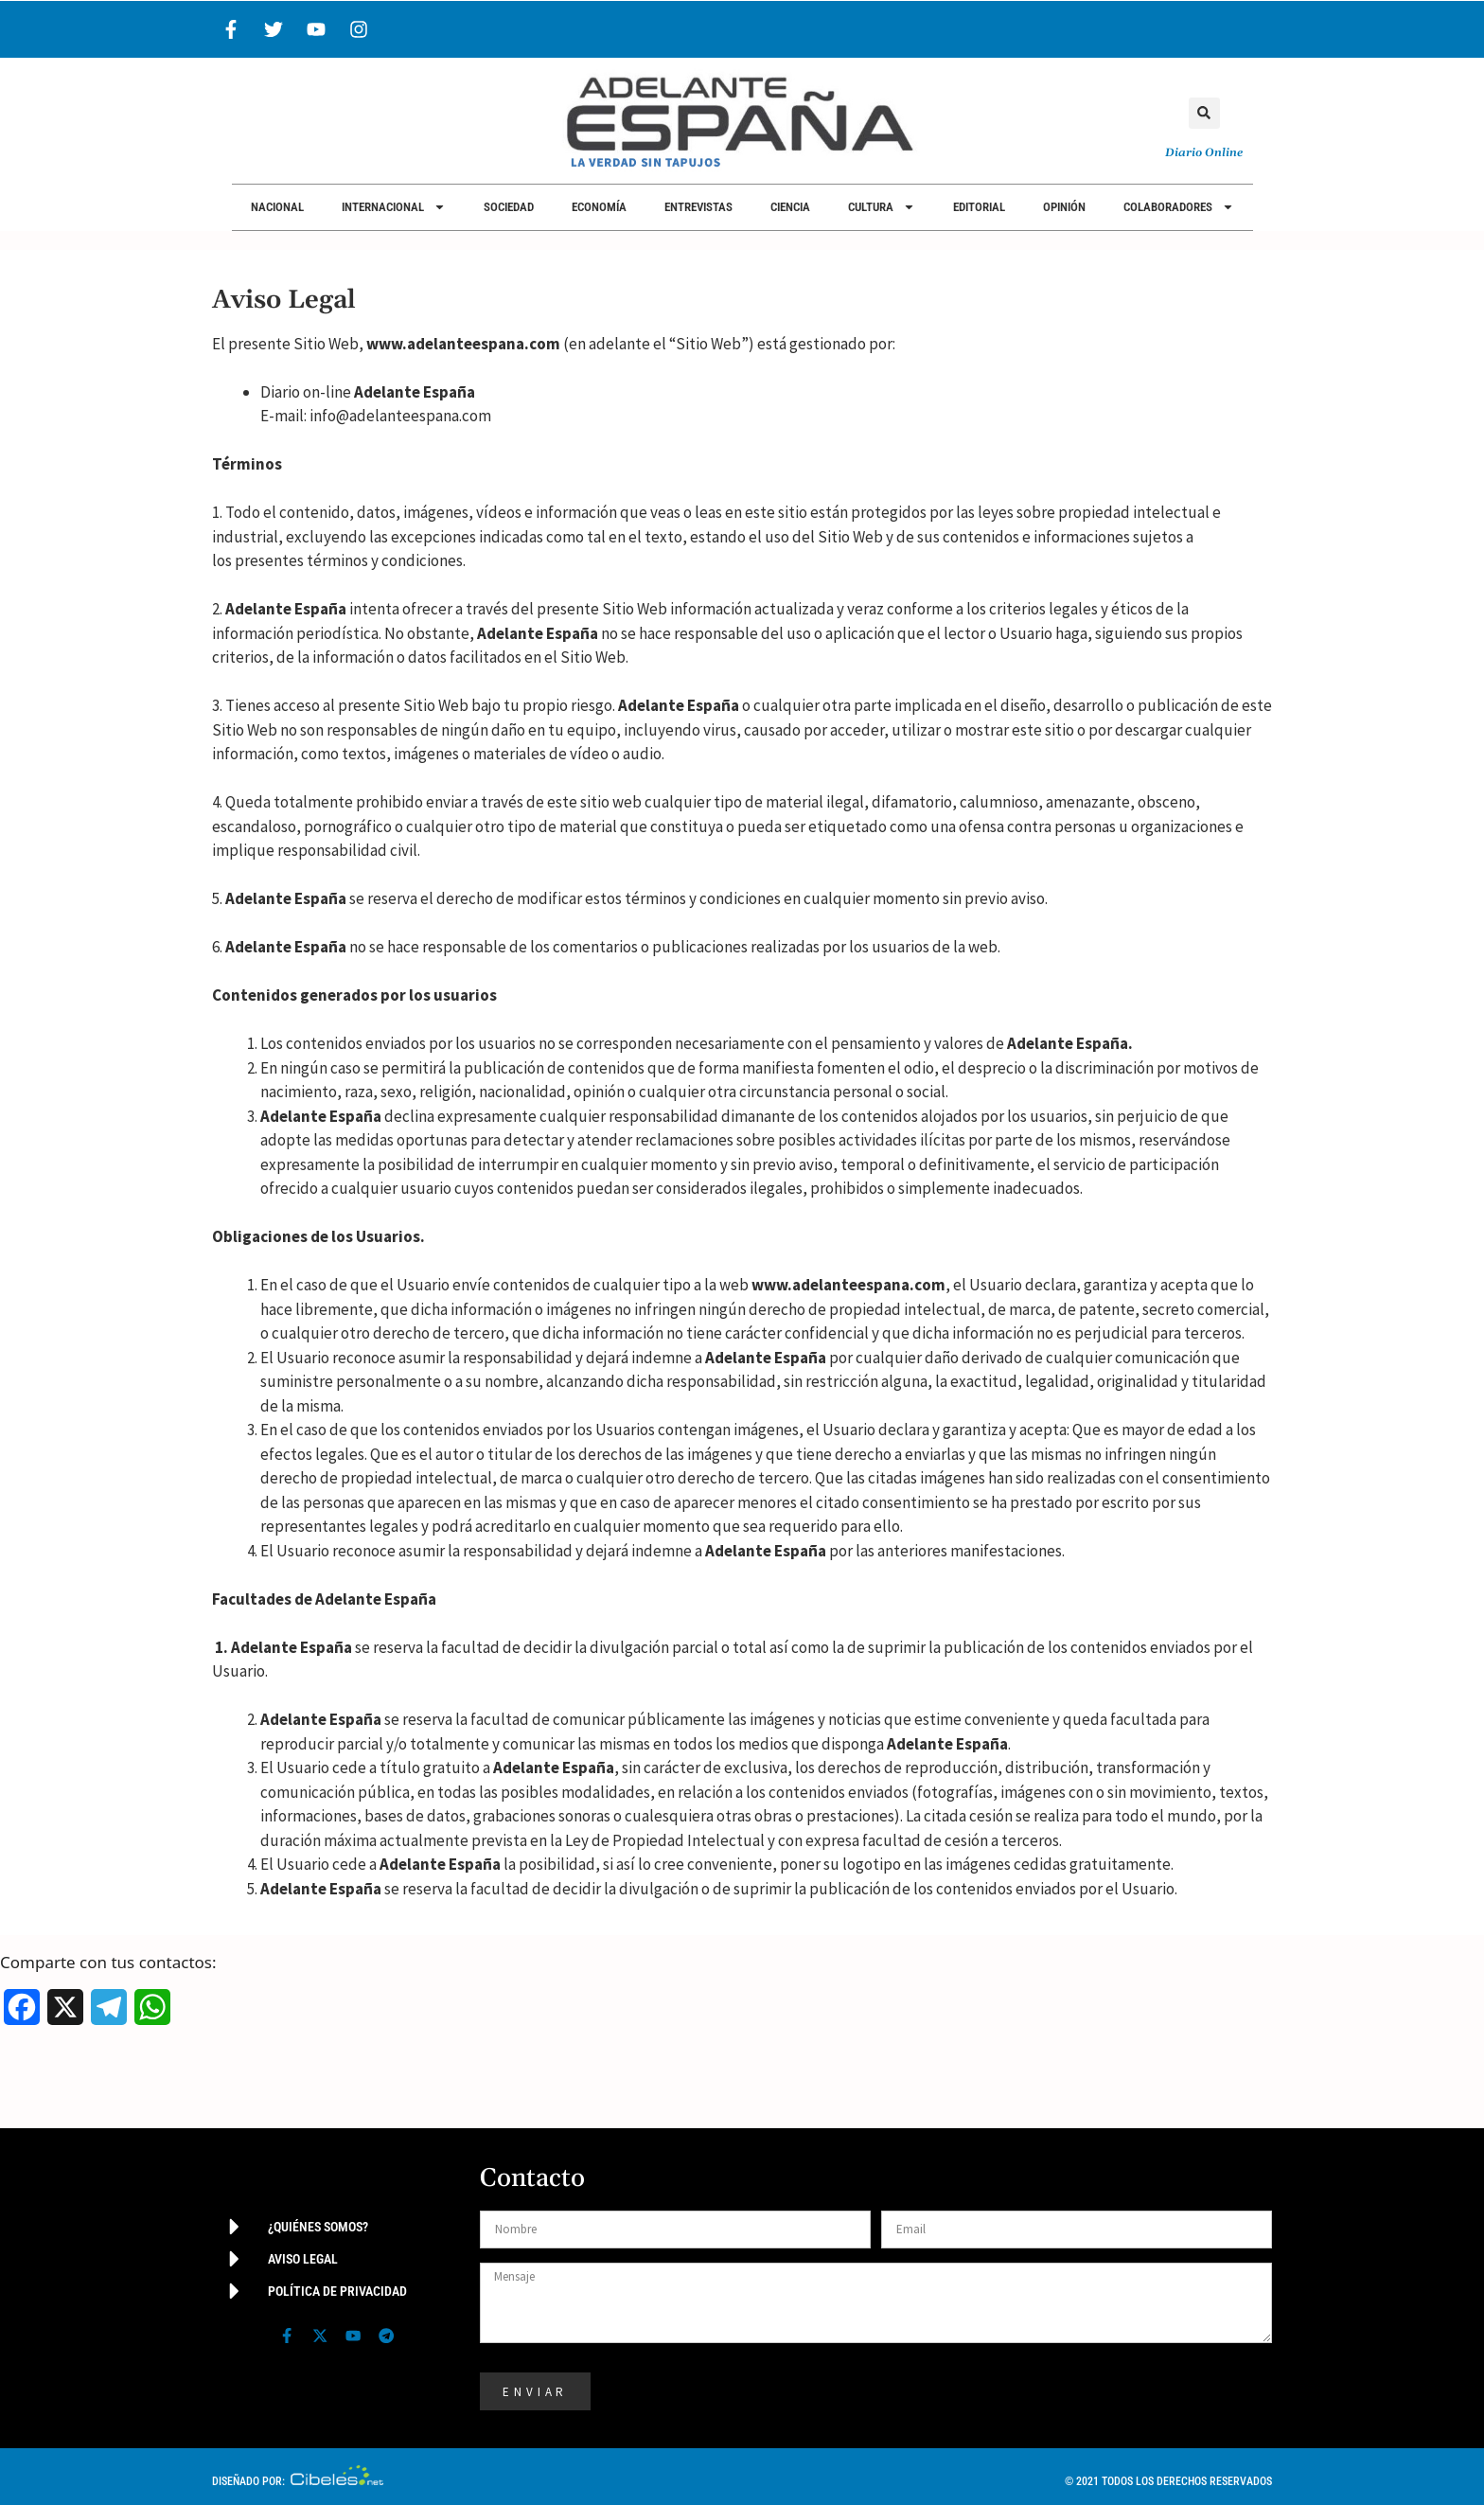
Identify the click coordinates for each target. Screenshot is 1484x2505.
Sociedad (509, 207)
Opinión (1064, 207)
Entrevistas (698, 207)
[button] (1204, 113)
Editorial (979, 207)
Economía (599, 207)
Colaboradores (1178, 206)
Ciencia (790, 207)
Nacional (277, 207)
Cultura (881, 206)
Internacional (394, 206)
